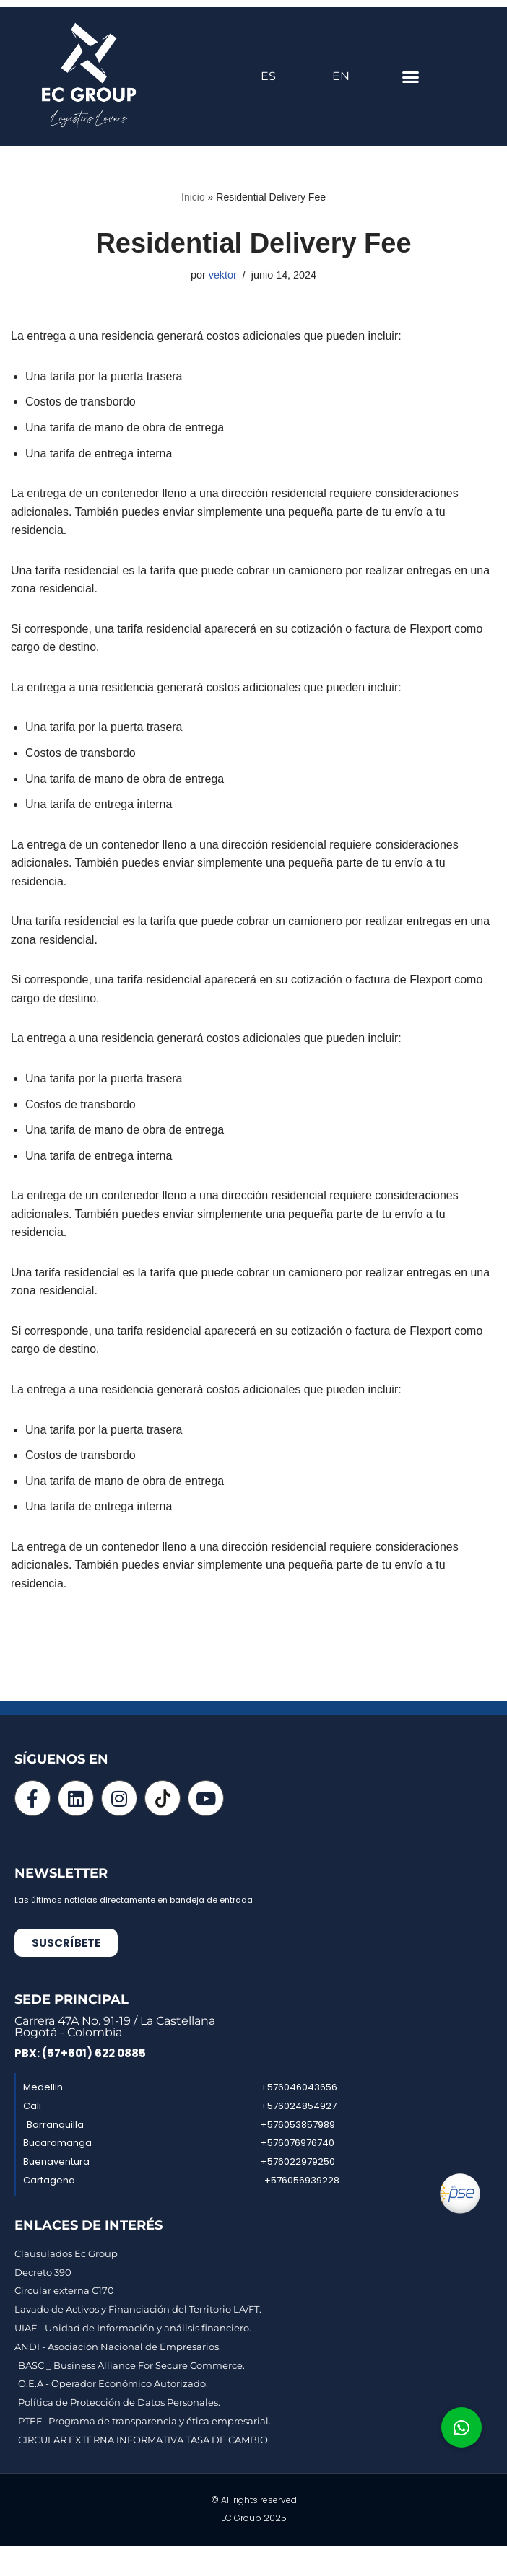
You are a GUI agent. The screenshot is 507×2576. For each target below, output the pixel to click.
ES (268, 76)
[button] (411, 76)
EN (341, 76)
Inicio (193, 197)
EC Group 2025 (254, 2520)
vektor (223, 275)
